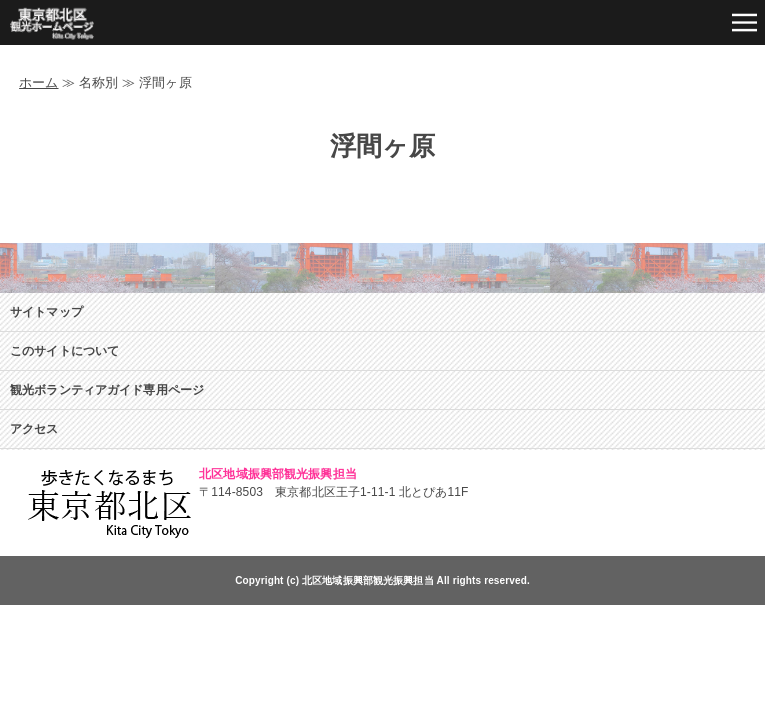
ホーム (38, 82)
